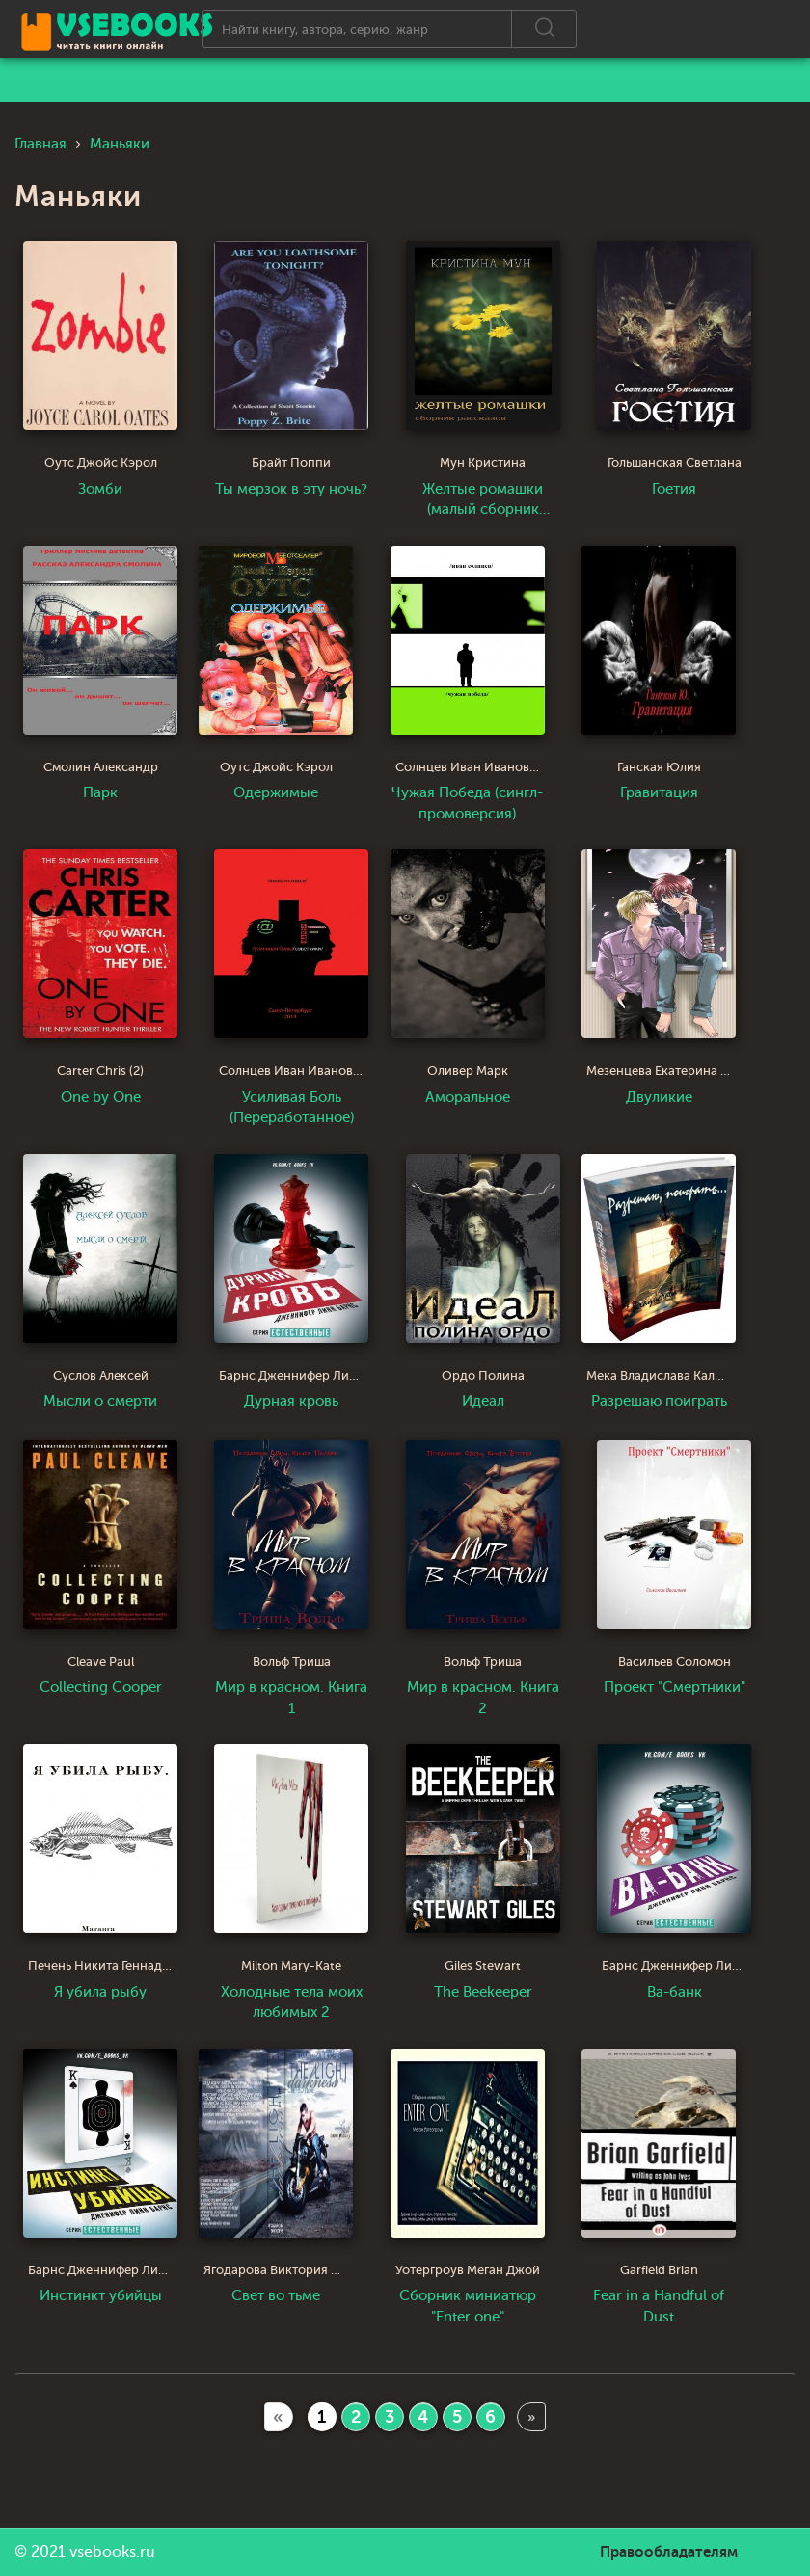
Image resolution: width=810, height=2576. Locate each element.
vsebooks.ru (112, 2552)
